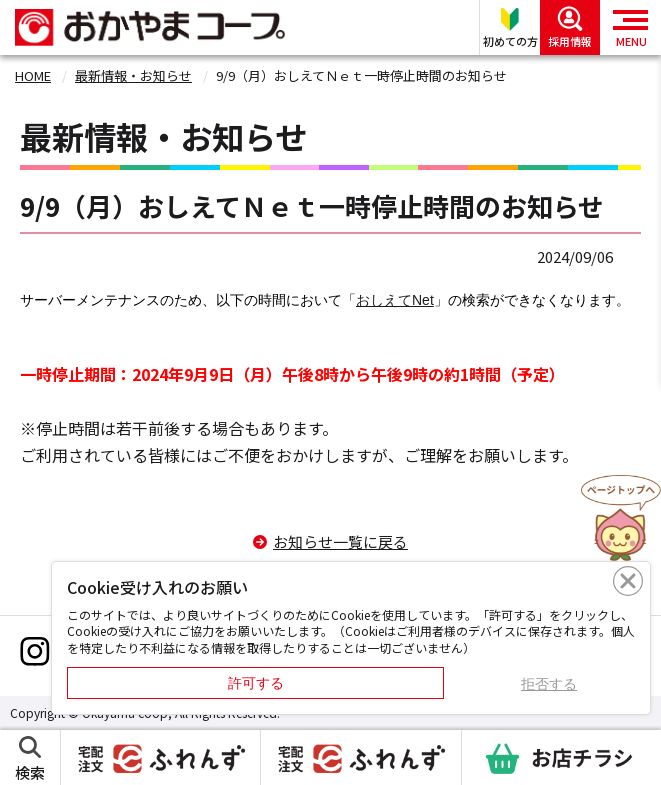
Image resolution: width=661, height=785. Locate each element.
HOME (33, 75)
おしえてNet (395, 300)
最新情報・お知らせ (133, 75)
